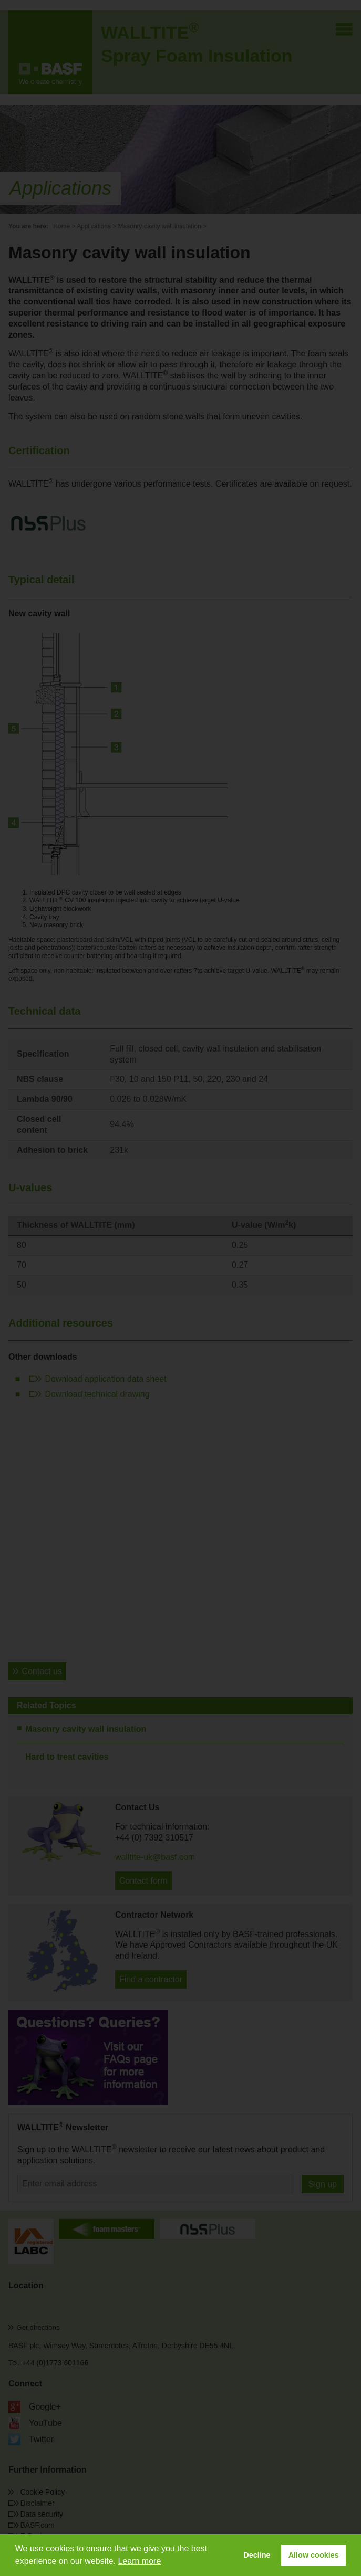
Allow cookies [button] (313, 2555)
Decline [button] (256, 2555)
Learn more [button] (139, 2561)
